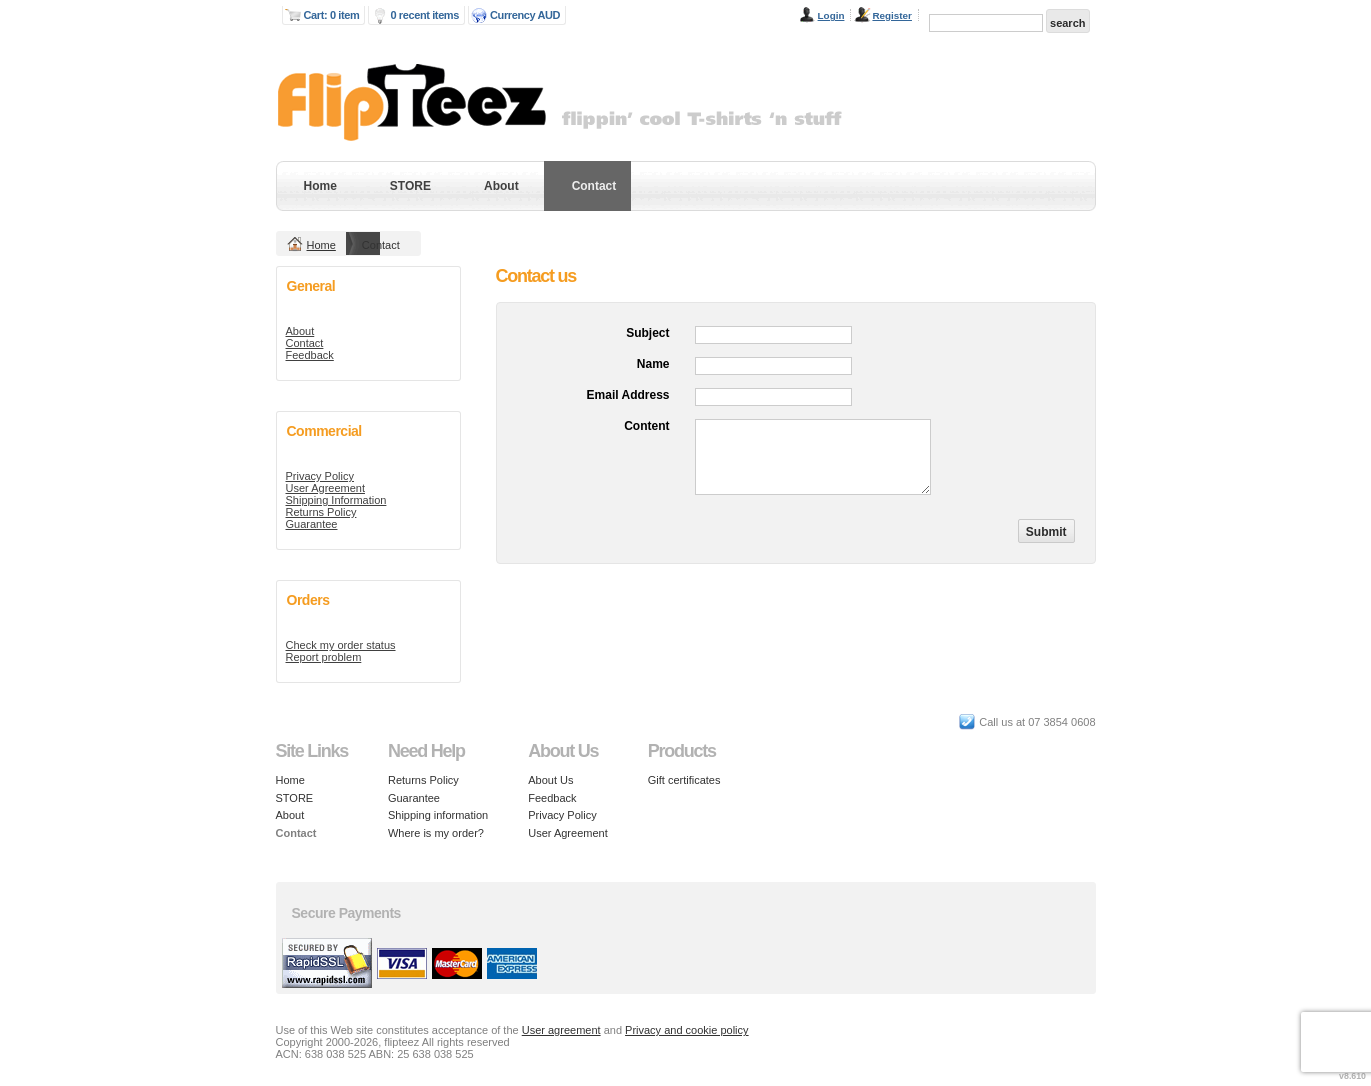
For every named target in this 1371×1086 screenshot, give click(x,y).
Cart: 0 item (332, 15)
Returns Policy (321, 512)
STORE (410, 186)
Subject (647, 333)
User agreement (561, 1030)
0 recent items (424, 15)
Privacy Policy (320, 476)
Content (646, 426)
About (501, 186)
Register (892, 15)
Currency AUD (525, 15)
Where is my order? (436, 833)
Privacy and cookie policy (687, 1030)
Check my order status (341, 645)
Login (831, 15)
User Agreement (325, 488)
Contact (594, 186)
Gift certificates (684, 780)
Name (653, 364)
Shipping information (438, 815)
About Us (550, 780)
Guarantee (312, 524)
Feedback (310, 355)
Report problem (324, 657)
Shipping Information (336, 500)
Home (320, 186)
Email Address (628, 395)
